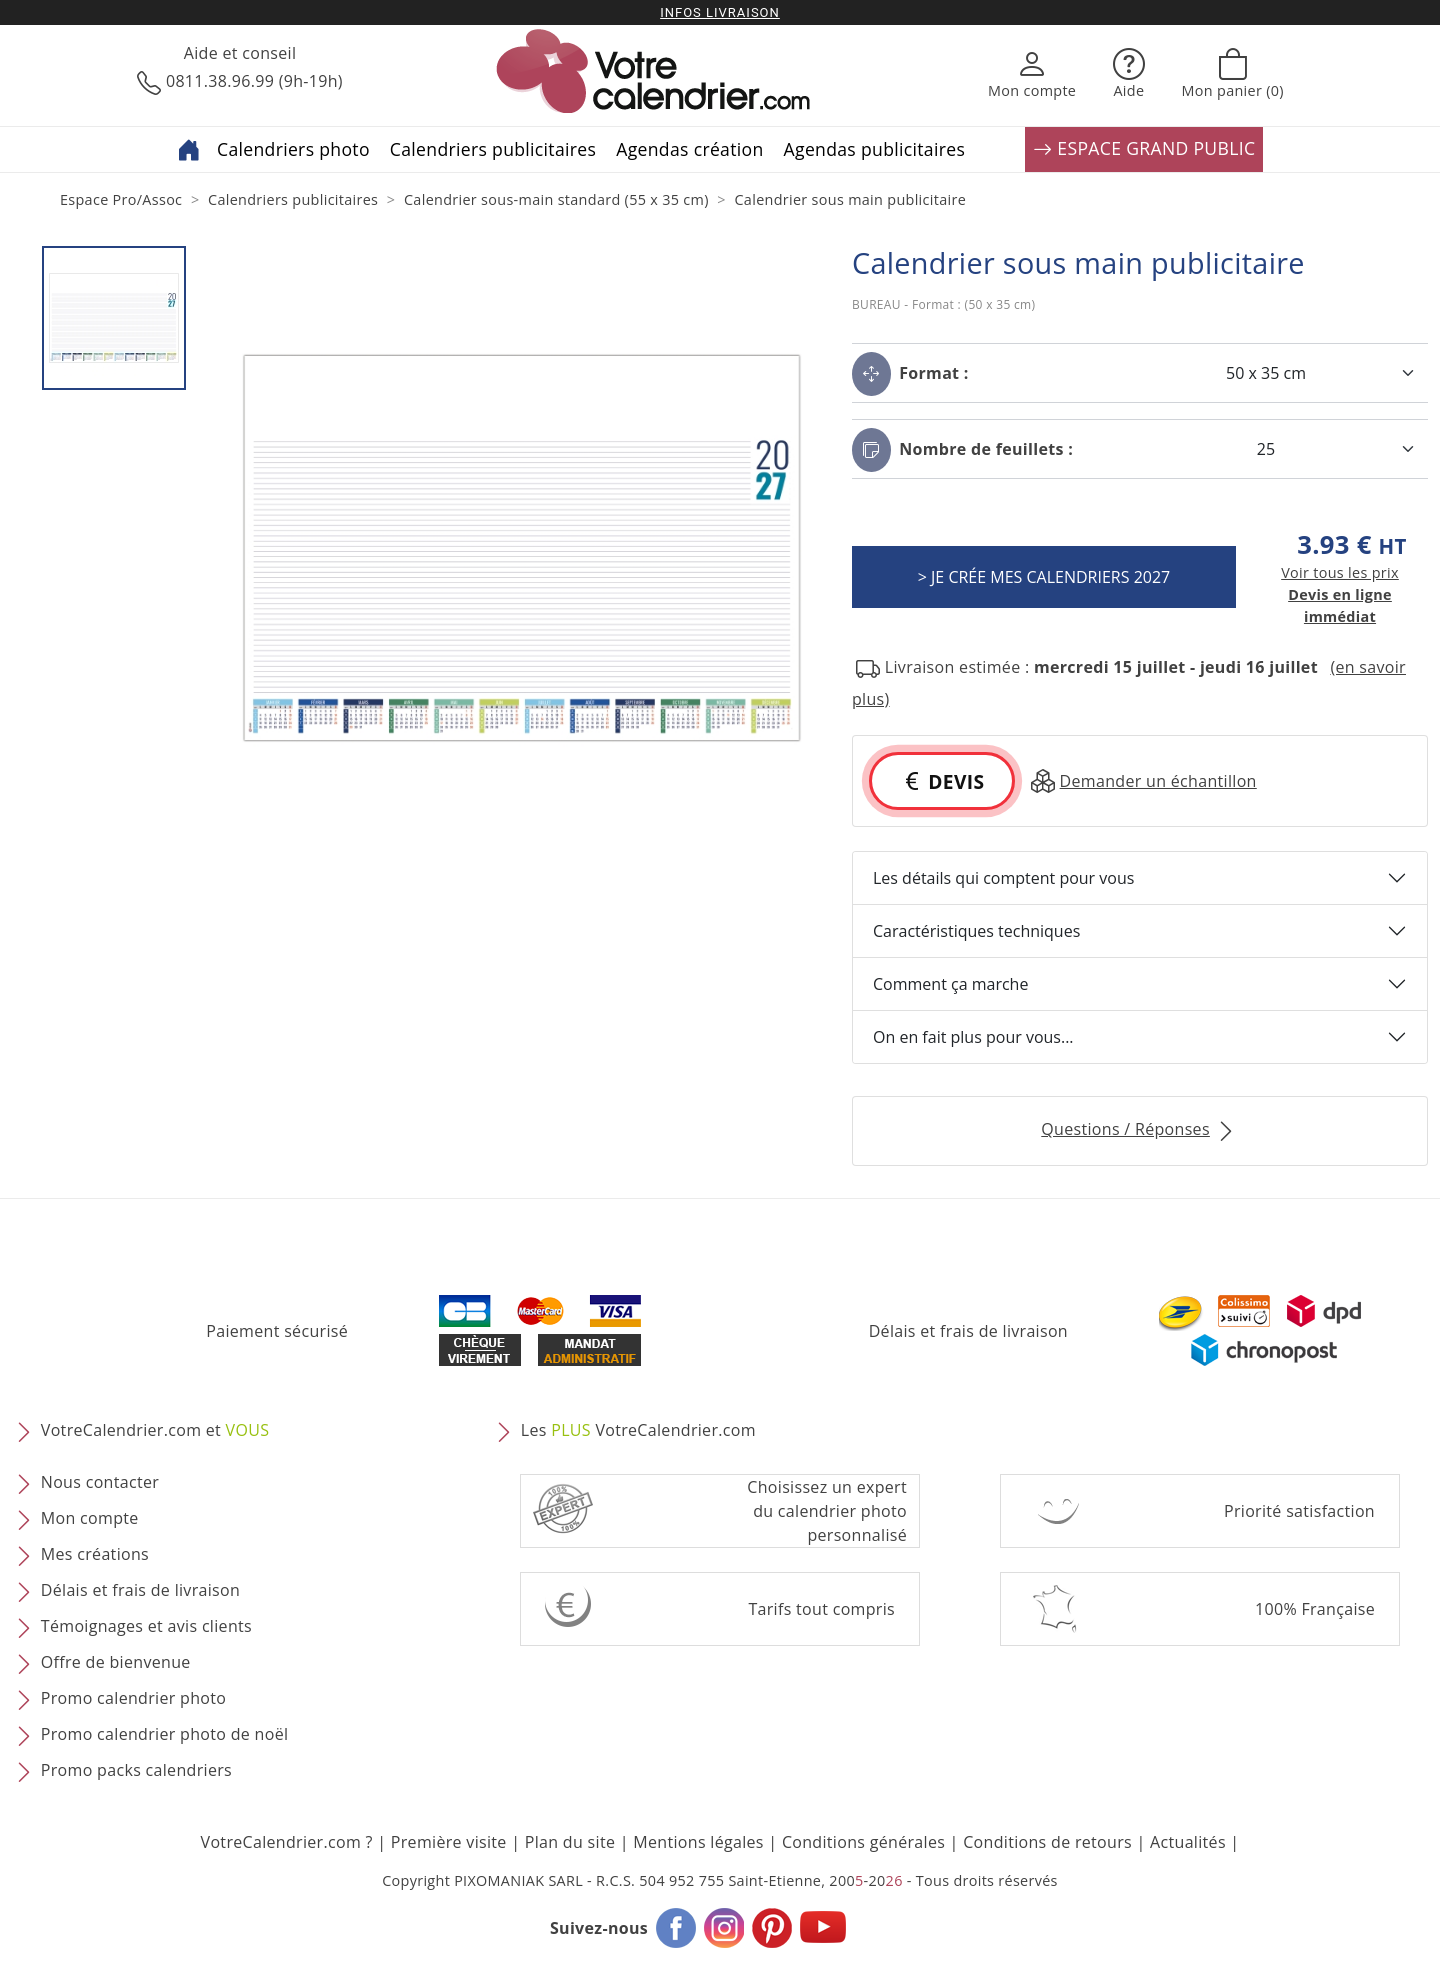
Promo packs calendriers (136, 1770)
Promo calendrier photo (133, 1698)
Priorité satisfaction (1299, 1511)
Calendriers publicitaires (493, 149)
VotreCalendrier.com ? (287, 1842)
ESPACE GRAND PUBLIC (1144, 149)
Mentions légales (698, 1842)
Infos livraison (720, 12)
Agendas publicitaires (875, 149)
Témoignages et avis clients (146, 1626)
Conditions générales (863, 1842)
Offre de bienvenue (116, 1662)
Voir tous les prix (1340, 572)
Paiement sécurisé (277, 1331)
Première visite (449, 1842)
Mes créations (95, 1554)
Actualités (1188, 1842)
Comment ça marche (950, 984)
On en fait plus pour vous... (973, 1037)
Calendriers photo (293, 149)
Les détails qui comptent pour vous (1003, 878)
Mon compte (90, 1518)
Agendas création (689, 149)
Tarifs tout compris (821, 1609)
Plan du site (570, 1842)
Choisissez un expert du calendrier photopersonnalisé (827, 1511)
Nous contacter (100, 1482)
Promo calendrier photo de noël (165, 1734)
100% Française (1315, 1609)
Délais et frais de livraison (968, 1331)
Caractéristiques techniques (976, 931)
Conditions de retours (1047, 1842)
